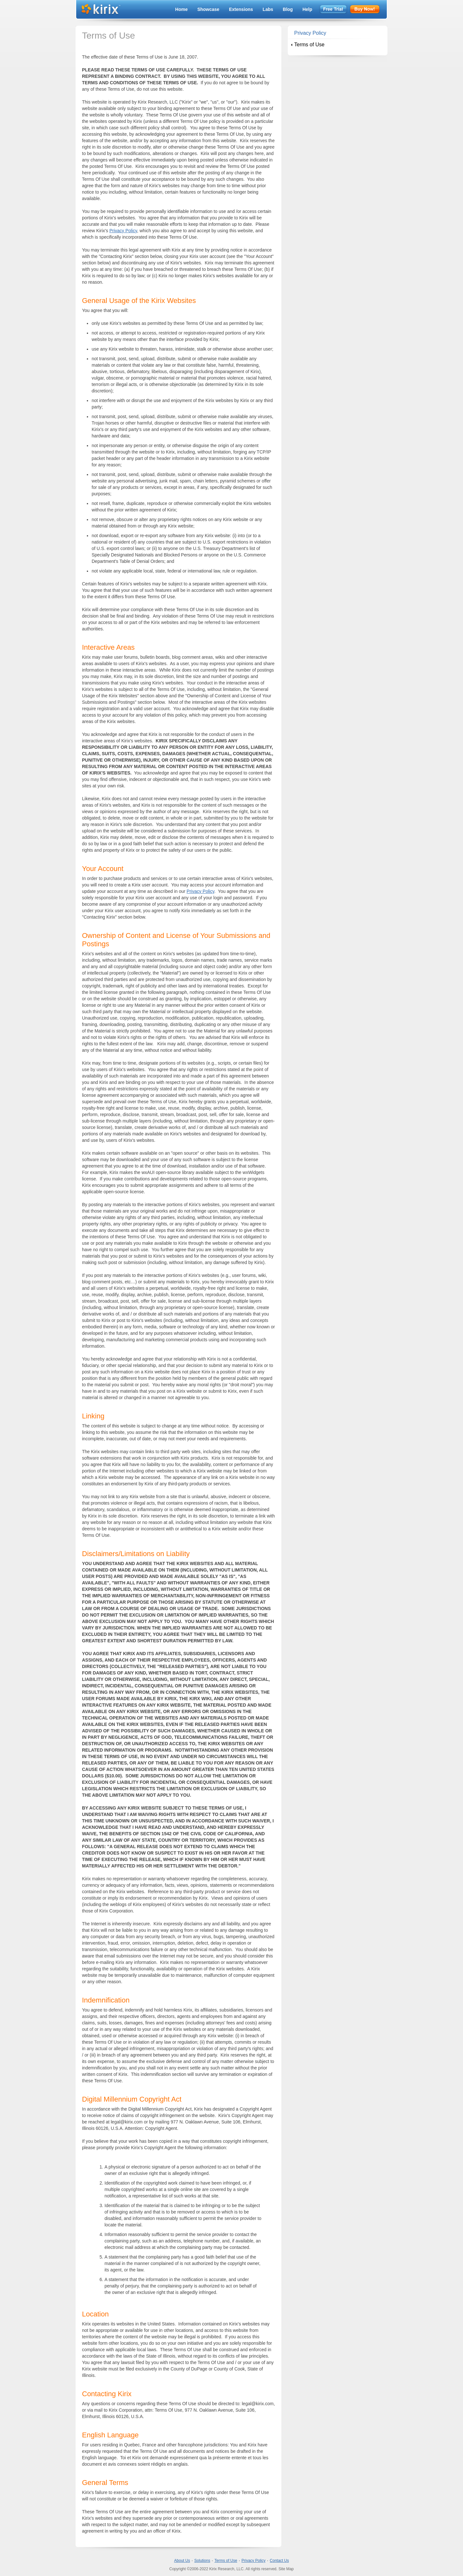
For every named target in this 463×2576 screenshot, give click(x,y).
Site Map (286, 2569)
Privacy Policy (123, 230)
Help (307, 9)
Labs (268, 9)
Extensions (241, 9)
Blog (288, 9)
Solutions (202, 2560)
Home (181, 9)
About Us (182, 2560)
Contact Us (279, 2560)
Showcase (208, 9)
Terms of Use (309, 44)
